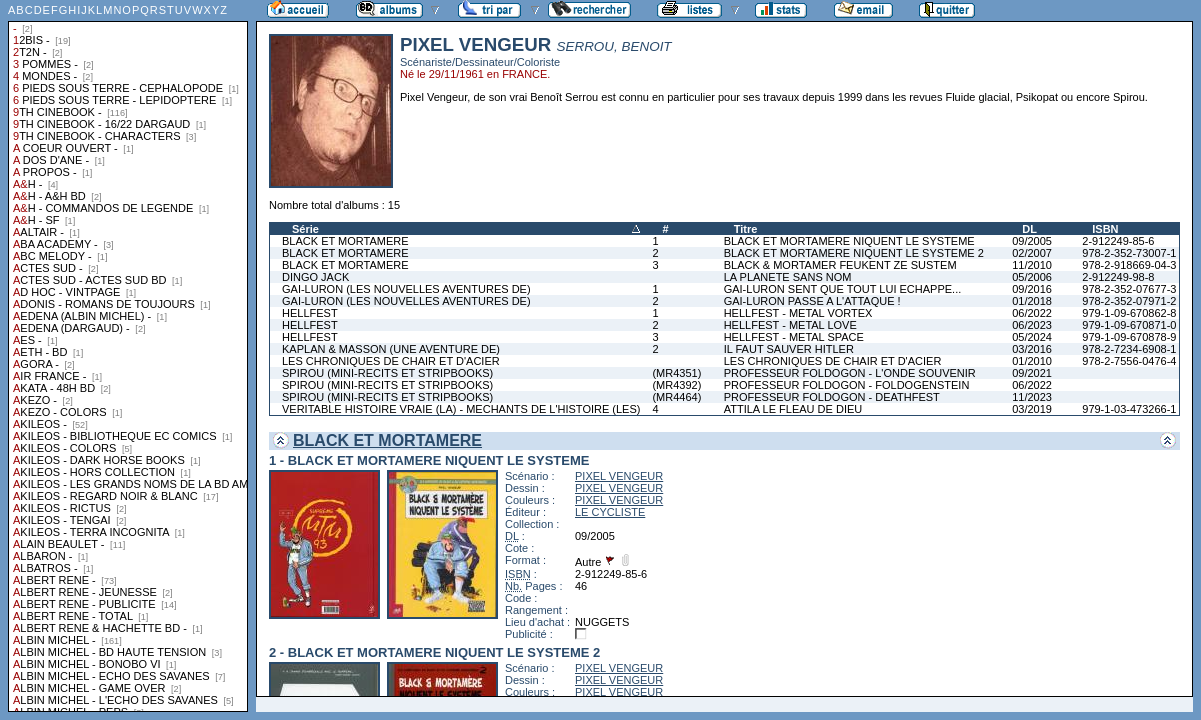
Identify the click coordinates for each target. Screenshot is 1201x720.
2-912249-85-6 (1118, 241)
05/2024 (1032, 337)
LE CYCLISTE (610, 512)
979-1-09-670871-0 (1129, 325)
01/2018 (1032, 301)
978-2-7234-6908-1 (1129, 349)
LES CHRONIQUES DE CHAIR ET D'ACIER (391, 361)
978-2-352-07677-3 (1129, 289)
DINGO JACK (315, 277)
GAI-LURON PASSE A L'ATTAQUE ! (812, 301)
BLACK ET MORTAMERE (345, 241)
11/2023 (1032, 397)
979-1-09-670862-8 (1129, 313)
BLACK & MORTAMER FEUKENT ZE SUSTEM (840, 265)
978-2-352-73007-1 (1129, 253)
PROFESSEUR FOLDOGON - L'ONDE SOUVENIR (850, 373)
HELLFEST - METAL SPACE (794, 337)
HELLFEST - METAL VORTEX (798, 313)
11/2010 (1032, 265)
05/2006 (1032, 277)
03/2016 (1032, 349)
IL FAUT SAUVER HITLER (789, 349)
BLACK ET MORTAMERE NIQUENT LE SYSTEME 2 (854, 253)
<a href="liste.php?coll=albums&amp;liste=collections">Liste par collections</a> (128, 356)
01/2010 (1032, 361)
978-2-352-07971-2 (1129, 301)
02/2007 (1032, 253)
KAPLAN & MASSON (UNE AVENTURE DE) (391, 349)
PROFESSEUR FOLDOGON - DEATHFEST (832, 397)
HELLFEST (310, 313)
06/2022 (1032, 313)
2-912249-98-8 (1118, 277)
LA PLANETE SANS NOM (788, 277)
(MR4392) (676, 385)
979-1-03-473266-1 (1129, 409)
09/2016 (1032, 289)
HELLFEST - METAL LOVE (790, 325)
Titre (746, 229)
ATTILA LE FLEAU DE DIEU (793, 409)
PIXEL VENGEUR (619, 476)
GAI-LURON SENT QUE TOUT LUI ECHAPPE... (843, 289)
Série (305, 229)
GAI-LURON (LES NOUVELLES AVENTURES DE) (406, 289)
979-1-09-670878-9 (1129, 337)
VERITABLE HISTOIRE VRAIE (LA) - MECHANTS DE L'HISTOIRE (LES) (461, 409)
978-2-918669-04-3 (1129, 265)
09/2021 (1032, 373)
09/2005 (1032, 241)
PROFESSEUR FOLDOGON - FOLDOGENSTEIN (847, 385)
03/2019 (1032, 409)
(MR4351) (676, 373)
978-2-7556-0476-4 (1129, 361)
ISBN (1105, 229)
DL (1029, 229)
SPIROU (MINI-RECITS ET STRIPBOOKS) (387, 373)
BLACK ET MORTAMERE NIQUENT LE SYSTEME (849, 241)
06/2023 (1032, 325)
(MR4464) (676, 397)
